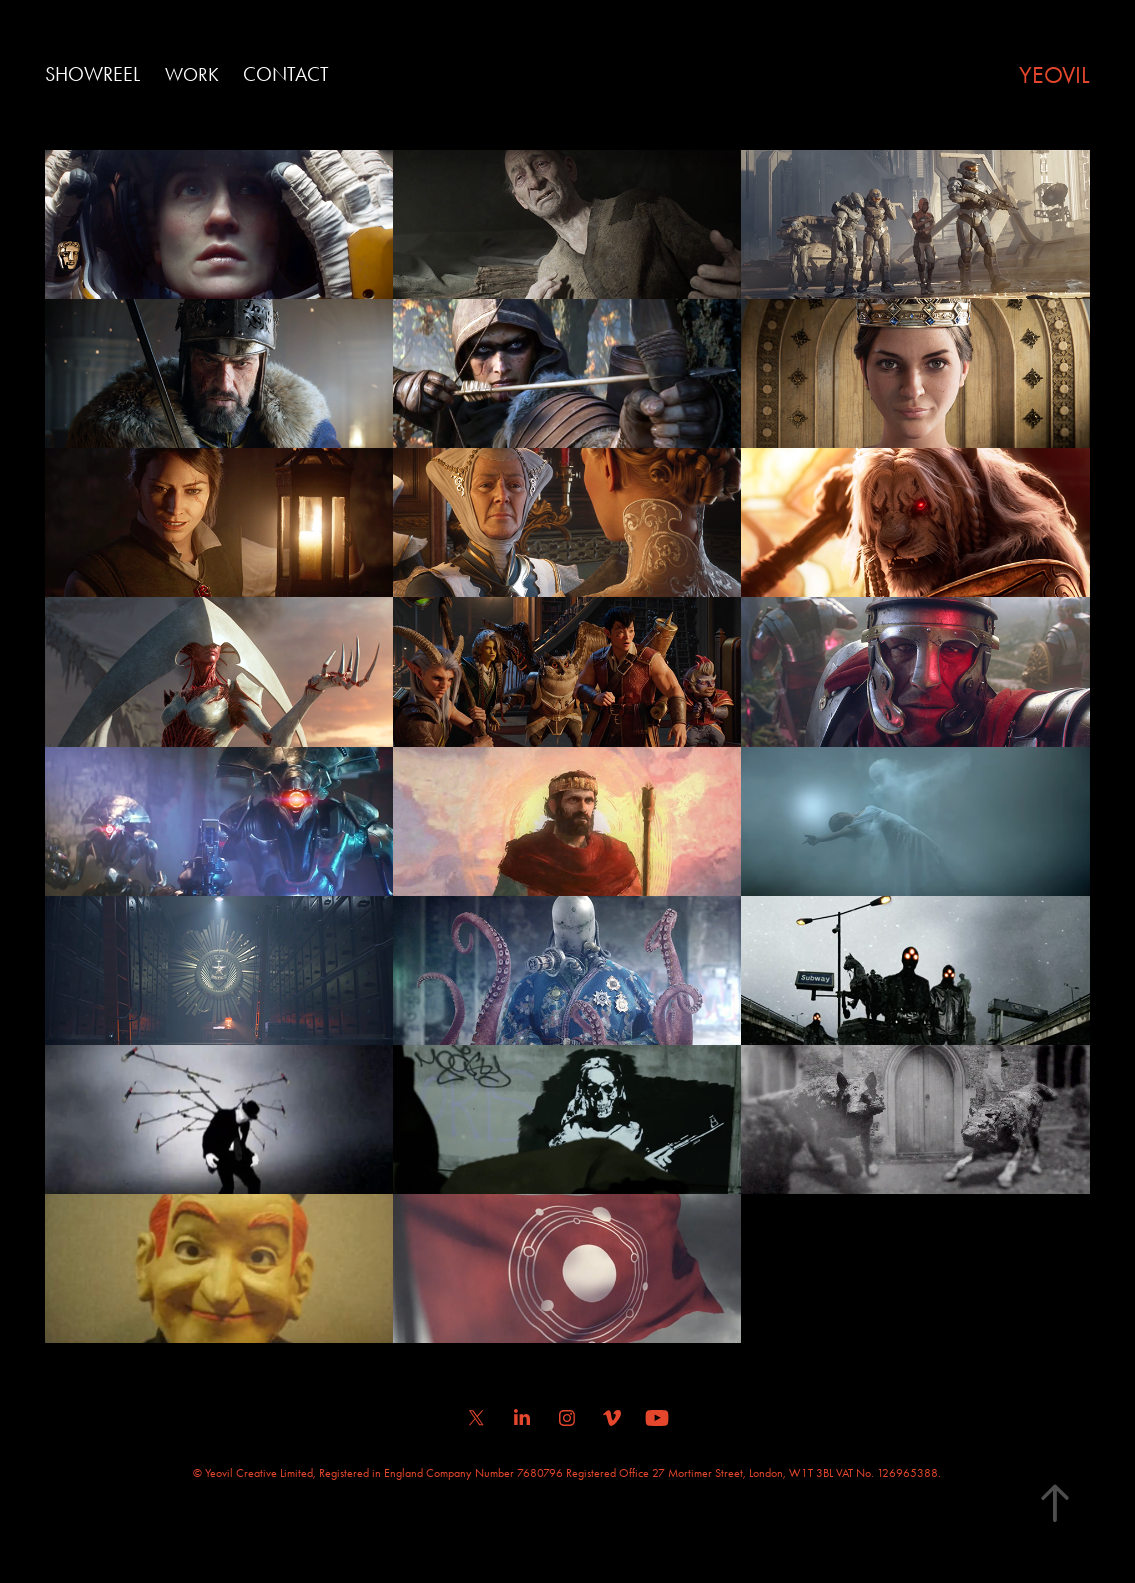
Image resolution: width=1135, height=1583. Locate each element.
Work (192, 74)
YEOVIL (1054, 75)
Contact (286, 74)
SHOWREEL (92, 74)
